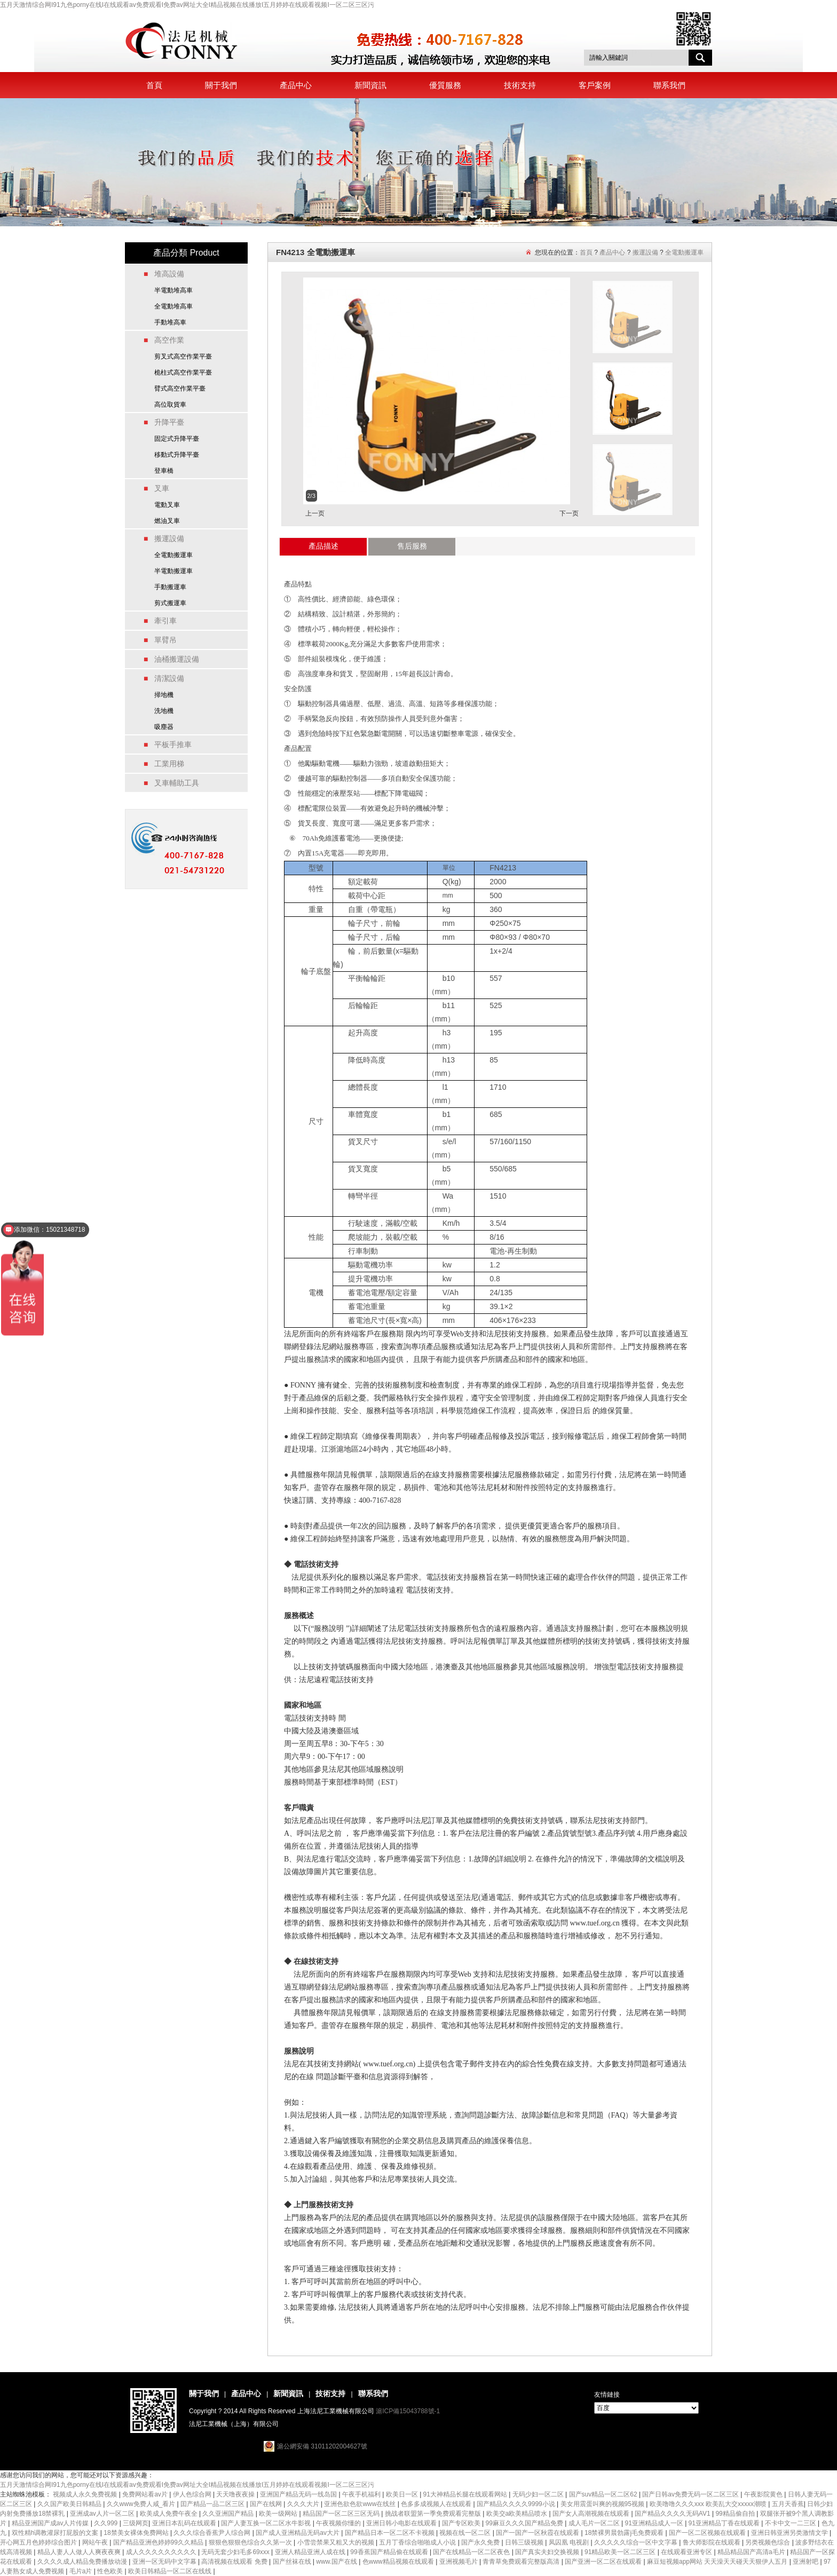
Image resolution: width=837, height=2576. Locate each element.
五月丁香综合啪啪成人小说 (418, 2542)
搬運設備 (645, 252)
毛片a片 (81, 2571)
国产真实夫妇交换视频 (548, 2552)
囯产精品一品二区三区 (213, 2504)
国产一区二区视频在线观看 (708, 2533)
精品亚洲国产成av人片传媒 (51, 2523)
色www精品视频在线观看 (399, 2561)
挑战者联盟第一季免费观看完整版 (434, 2513)
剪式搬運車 (170, 603)
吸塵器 (163, 727)
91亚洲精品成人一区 (655, 2523)
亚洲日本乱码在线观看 (185, 2523)
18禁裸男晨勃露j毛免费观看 (625, 2533)
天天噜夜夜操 (236, 2494)
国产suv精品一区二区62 (604, 2494)
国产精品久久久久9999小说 (517, 2504)
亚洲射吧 (806, 2561)
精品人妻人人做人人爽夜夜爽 (79, 2552)
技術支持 (520, 85)
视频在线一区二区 (465, 2533)
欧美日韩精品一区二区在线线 (170, 2571)
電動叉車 (167, 505)
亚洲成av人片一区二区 (103, 2513)
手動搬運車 (170, 587)
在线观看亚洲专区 (687, 2552)
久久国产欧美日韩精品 (70, 2504)
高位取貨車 (170, 404)
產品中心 (296, 85)
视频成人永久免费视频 (86, 2494)
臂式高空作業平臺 (180, 388)
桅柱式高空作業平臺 (183, 372)
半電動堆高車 (173, 290)
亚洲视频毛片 (459, 2561)
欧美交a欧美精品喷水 (517, 2513)
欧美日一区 (403, 2494)
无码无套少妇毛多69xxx (236, 2552)
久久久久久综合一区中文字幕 (636, 2542)
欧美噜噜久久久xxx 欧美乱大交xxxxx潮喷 (709, 2504)
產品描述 (323, 546)
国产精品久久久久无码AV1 (673, 2513)
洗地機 (163, 711)
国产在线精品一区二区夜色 (472, 2552)
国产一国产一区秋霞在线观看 (538, 2533)
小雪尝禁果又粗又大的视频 (336, 2542)
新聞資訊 (370, 85)
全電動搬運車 (173, 555)
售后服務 (412, 546)
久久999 (106, 2523)
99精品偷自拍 (735, 2513)
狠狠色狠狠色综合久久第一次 (251, 2542)
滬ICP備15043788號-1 (408, 2411)
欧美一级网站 (279, 2513)
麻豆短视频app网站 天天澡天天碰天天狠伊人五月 (718, 2561)
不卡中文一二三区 (791, 2523)
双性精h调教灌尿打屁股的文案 (56, 2533)
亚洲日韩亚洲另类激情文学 (790, 2533)
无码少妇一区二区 (538, 2494)
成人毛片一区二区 (594, 2523)
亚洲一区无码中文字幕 (165, 2561)
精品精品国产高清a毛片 (752, 2552)
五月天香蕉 (788, 2504)
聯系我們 (669, 85)
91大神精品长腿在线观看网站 (466, 2494)
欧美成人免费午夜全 (169, 2513)
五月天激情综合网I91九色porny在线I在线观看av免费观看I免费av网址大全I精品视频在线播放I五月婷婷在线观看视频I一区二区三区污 (187, 5)
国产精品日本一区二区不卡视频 (390, 2533)
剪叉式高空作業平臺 (183, 356)
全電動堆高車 (173, 306)
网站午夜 (95, 2542)
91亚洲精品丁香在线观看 (725, 2523)
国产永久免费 (481, 2542)
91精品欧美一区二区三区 (621, 2552)
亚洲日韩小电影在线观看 (402, 2523)
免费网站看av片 (145, 2494)
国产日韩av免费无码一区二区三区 (691, 2494)
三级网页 (135, 2523)
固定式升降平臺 (176, 438)
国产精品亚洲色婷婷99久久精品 (159, 2542)
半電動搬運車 (173, 571)
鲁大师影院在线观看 (712, 2542)
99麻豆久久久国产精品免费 (525, 2523)
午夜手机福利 (362, 2494)
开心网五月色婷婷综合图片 (39, 2542)
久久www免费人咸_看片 (142, 2504)
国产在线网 (266, 2504)
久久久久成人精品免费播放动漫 (83, 2561)
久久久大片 (304, 2504)
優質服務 (445, 85)
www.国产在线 (337, 2561)
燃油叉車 (167, 521)
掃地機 (163, 695)
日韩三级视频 (525, 2542)
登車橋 (163, 470)
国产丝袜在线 (293, 2561)
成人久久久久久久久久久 (162, 2552)
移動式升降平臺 (176, 454)
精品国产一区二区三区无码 (342, 2513)
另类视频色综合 (768, 2542)
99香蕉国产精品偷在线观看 (390, 2552)
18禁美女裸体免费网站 (137, 2533)
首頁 (154, 85)
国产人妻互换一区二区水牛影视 (266, 2523)
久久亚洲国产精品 (228, 2513)
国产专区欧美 (462, 2523)
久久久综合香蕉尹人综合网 (212, 2533)
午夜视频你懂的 (339, 2523)
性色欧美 (110, 2571)
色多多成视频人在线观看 (437, 2504)
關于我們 (221, 85)
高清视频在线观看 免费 (235, 2561)
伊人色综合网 (193, 2494)
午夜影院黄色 (764, 2494)
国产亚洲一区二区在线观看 (604, 2561)
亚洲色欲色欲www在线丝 (360, 2504)
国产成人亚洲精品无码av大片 (298, 2533)
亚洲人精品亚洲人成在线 (311, 2552)
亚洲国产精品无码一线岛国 (299, 2494)
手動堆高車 (170, 322)
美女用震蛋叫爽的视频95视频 (603, 2504)
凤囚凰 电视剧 (570, 2542)
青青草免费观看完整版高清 (522, 2561)
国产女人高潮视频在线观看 (591, 2513)
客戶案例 (595, 85)
